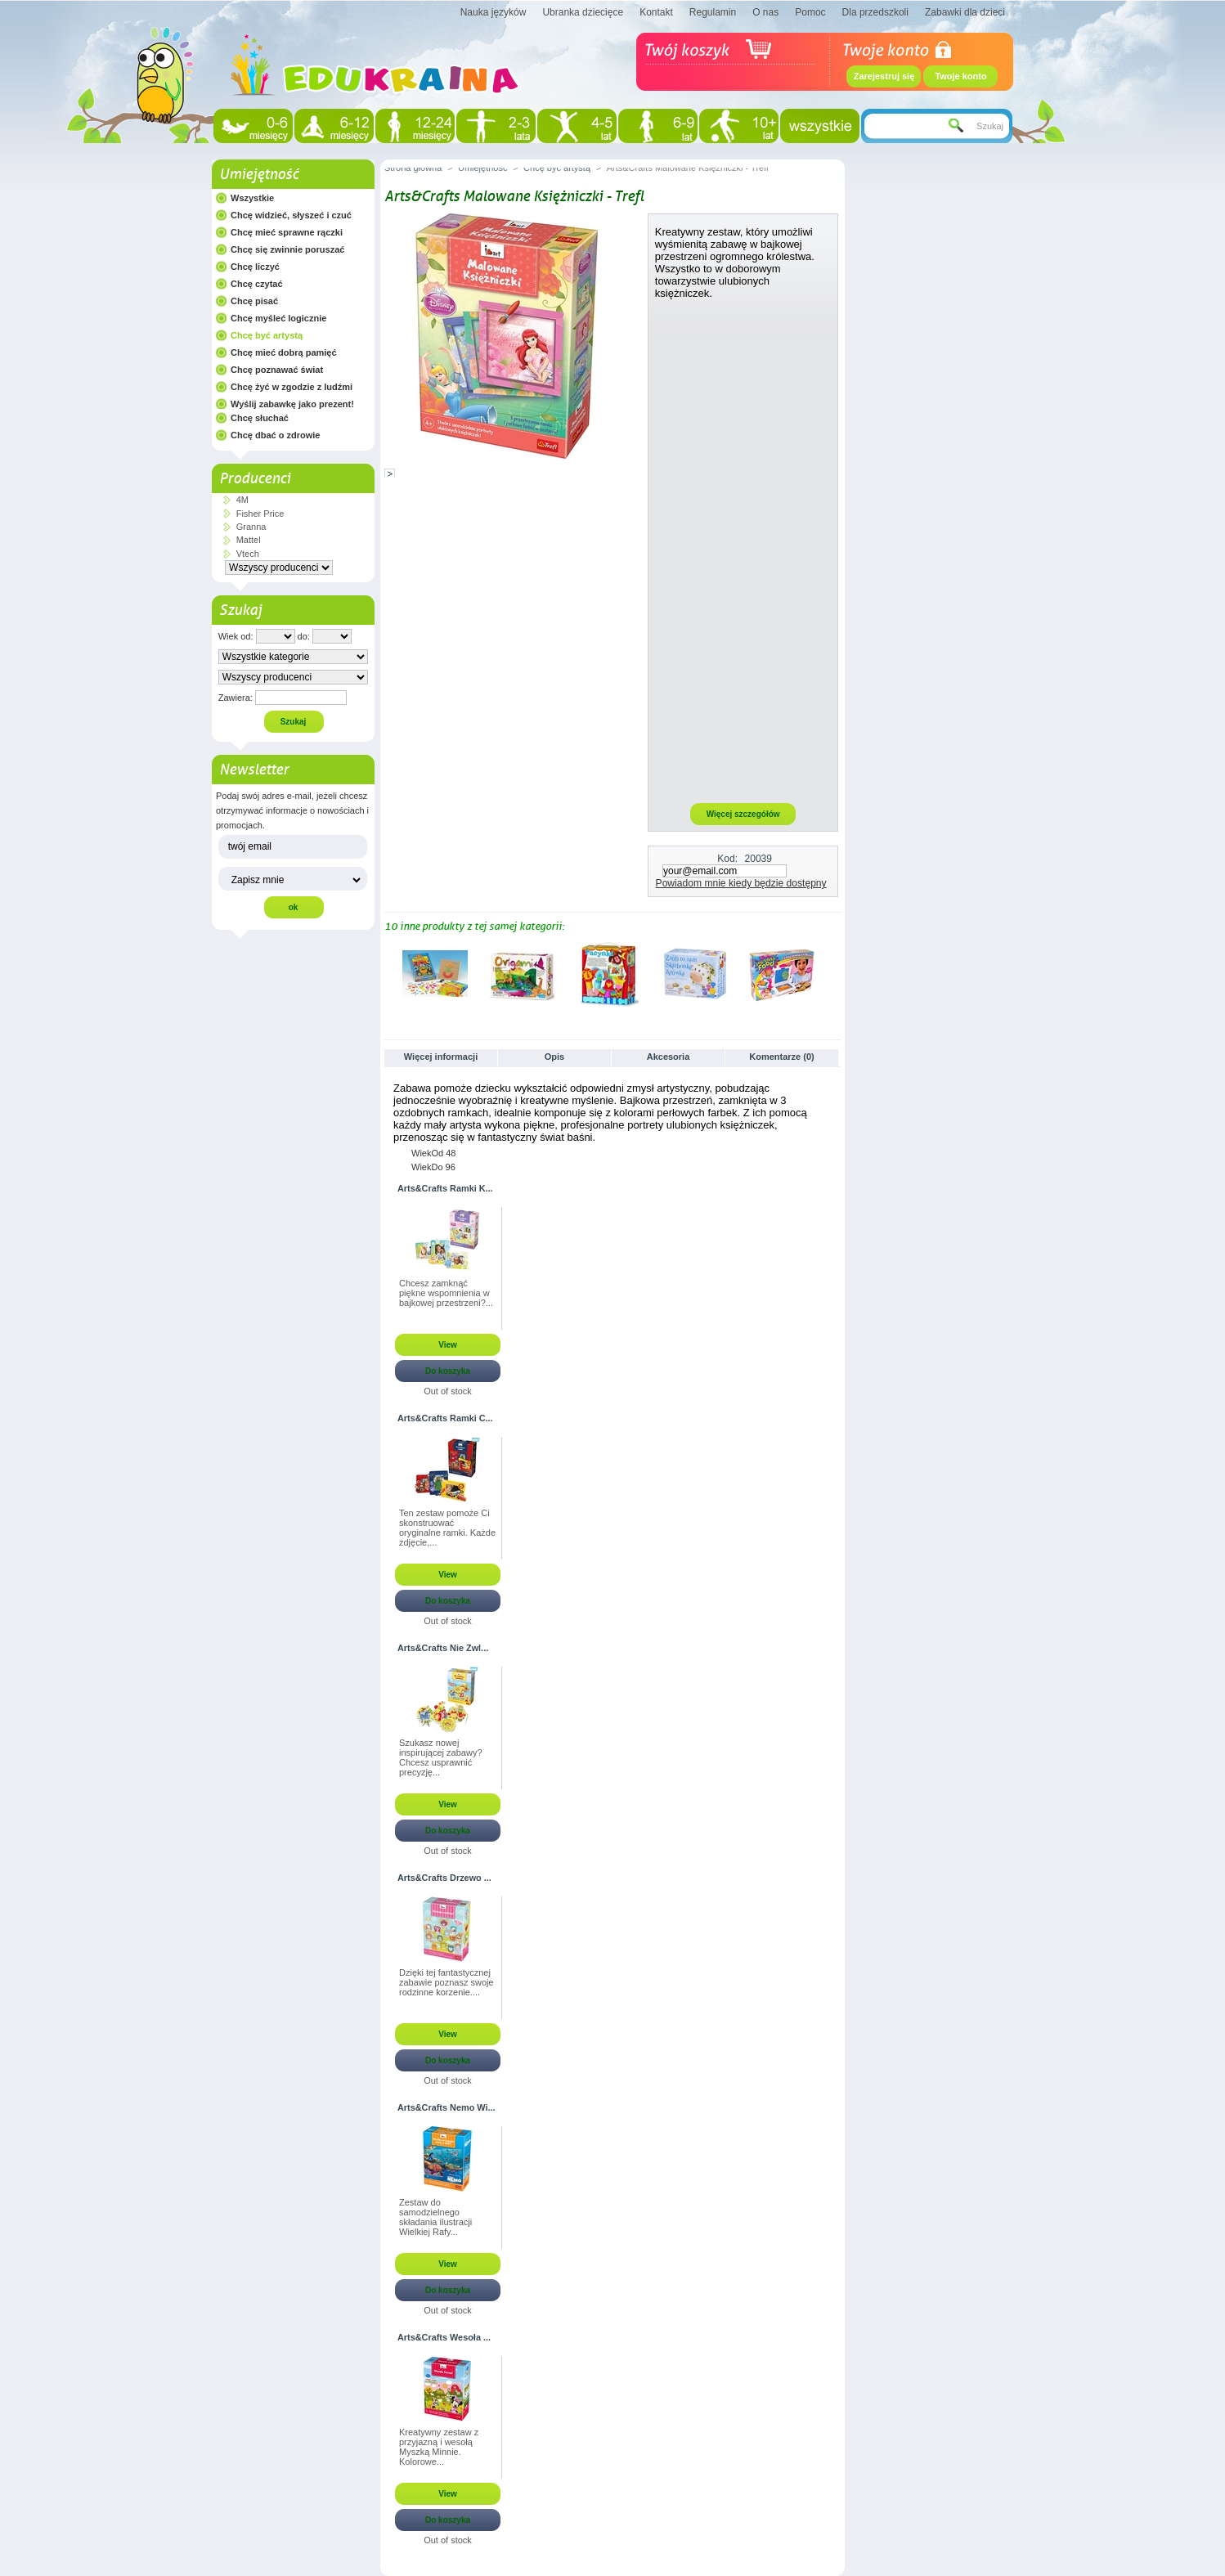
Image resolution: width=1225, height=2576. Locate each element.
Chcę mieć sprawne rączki (287, 232)
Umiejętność (258, 174)
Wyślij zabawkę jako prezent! (292, 404)
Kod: (727, 858)
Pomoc (810, 12)
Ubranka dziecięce (582, 12)
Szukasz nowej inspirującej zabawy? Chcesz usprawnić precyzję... (440, 1757)
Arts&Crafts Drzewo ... (444, 1878)
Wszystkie (252, 198)
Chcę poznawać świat (277, 370)
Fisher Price (260, 513)
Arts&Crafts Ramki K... (445, 1188)
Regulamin (712, 12)
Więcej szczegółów (743, 814)
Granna (251, 527)
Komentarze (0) (781, 1056)
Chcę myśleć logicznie (278, 318)
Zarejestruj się (884, 76)
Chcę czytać (257, 284)
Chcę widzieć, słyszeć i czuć (291, 215)
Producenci (254, 478)
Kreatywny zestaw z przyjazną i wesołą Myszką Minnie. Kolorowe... (438, 2446)
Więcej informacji (441, 1056)
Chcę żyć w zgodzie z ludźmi (291, 387)
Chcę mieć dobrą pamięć (284, 352)
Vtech (247, 554)
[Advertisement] (743, 550)
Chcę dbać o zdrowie (275, 435)
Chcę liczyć (255, 267)
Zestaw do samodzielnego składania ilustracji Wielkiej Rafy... (435, 2217)
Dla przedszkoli (875, 12)
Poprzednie (388, 973)
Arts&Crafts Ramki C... (445, 1418)
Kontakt (656, 12)
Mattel (248, 540)
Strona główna (413, 168)
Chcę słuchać (260, 418)
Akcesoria (668, 1056)
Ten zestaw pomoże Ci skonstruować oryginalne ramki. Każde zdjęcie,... (447, 1527)
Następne (833, 973)
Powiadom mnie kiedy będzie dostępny (741, 883)
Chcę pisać (254, 301)
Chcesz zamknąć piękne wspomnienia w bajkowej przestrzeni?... (446, 1293)
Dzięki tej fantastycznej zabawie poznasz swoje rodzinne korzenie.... (446, 1982)
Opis (554, 1056)
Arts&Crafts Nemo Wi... (446, 2107)
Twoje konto (960, 76)
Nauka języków (493, 12)
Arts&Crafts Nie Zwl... (442, 1648)
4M (242, 500)
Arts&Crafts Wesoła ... (444, 2337)
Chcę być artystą (267, 335)
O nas (765, 12)
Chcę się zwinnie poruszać (287, 249)
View (447, 1344)
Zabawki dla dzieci (965, 12)
